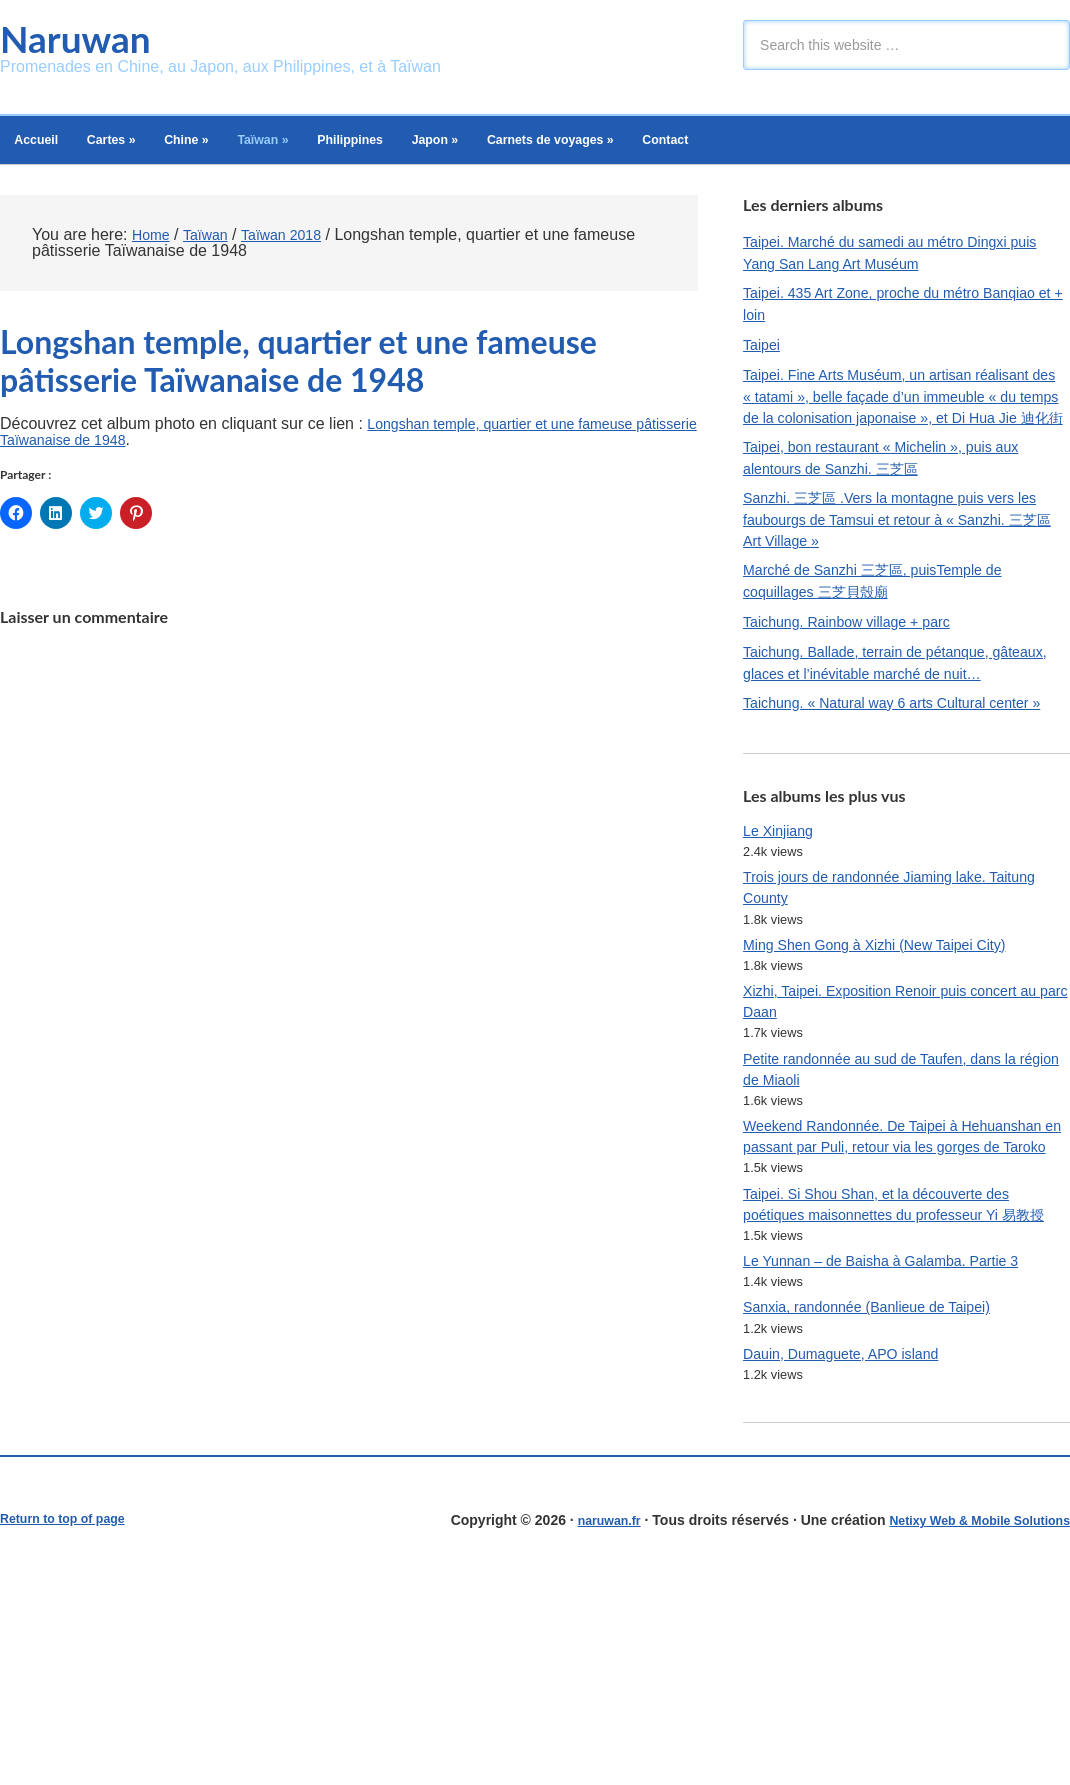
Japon (534, 147)
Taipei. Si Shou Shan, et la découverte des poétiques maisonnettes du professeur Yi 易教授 (906, 1383)
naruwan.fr (581, 1722)
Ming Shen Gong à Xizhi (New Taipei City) (892, 1066)
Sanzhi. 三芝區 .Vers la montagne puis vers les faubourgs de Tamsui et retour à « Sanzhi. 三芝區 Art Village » (904, 573)
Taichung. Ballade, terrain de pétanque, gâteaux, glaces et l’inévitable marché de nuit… (887, 735)
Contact (811, 147)
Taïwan (325, 147)
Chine (230, 147)
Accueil (45, 147)
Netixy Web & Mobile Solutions (967, 1722)
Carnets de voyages (673, 147)
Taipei (764, 363)
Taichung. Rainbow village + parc (860, 681)
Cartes (137, 147)
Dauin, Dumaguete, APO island (853, 1554)
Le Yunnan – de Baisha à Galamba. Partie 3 (899, 1456)
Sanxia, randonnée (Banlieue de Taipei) (883, 1505)
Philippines (431, 147)
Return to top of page (71, 1722)
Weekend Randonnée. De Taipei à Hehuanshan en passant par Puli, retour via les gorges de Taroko (897, 1285)
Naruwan (85, 41)
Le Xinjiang (782, 943)
